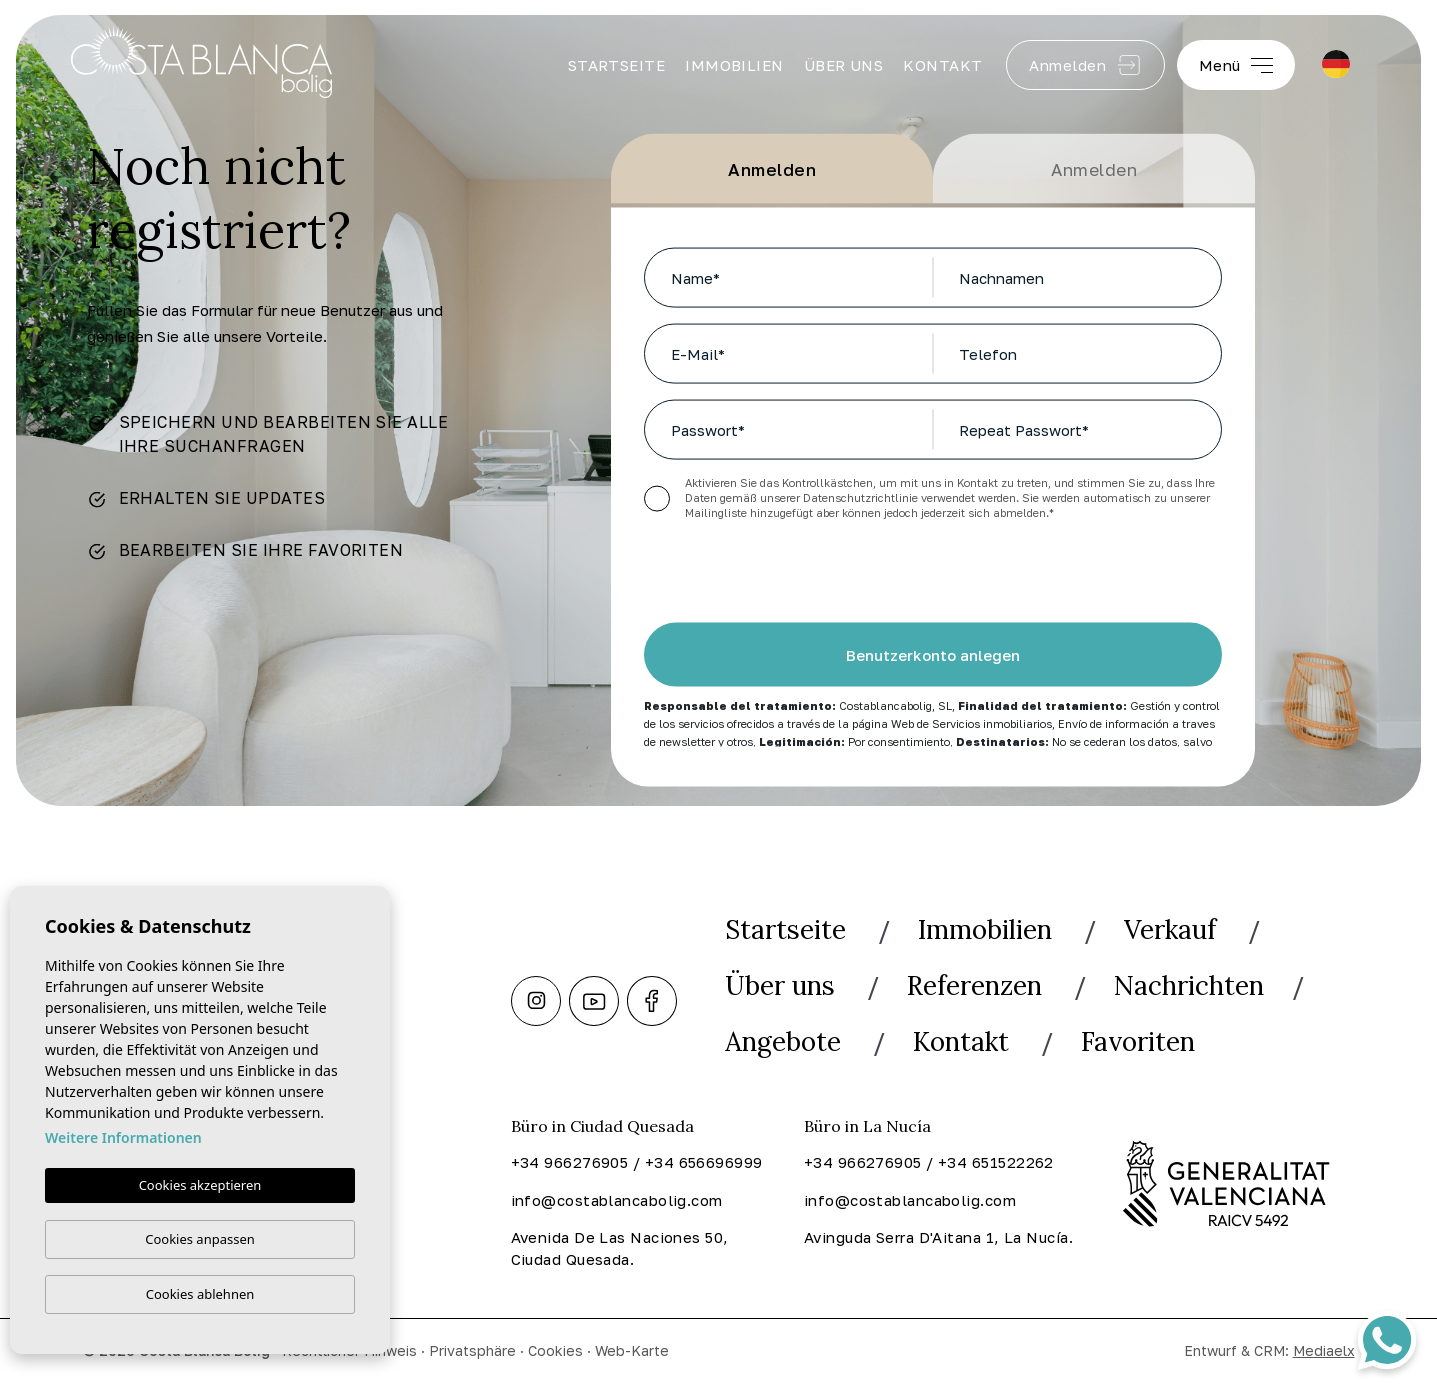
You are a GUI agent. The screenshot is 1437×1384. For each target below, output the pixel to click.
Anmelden (1085, 65)
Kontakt (942, 65)
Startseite (617, 65)
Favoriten (1138, 1041)
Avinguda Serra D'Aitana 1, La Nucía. (938, 1237)
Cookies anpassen (200, 1239)
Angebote (783, 1041)
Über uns (844, 65)
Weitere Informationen (123, 1138)
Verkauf (1170, 929)
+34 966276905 (570, 1162)
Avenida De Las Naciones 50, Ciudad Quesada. (620, 1248)
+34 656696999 (704, 1162)
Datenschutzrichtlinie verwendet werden (909, 497)
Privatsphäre (472, 1350)
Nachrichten (1189, 985)
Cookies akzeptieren (200, 1186)
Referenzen (974, 985)
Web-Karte (632, 1350)
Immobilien (734, 65)
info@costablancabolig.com (617, 1200)
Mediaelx (1324, 1350)
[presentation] (750, 580)
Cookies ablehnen (200, 1294)
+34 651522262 (996, 1162)
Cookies (555, 1350)
